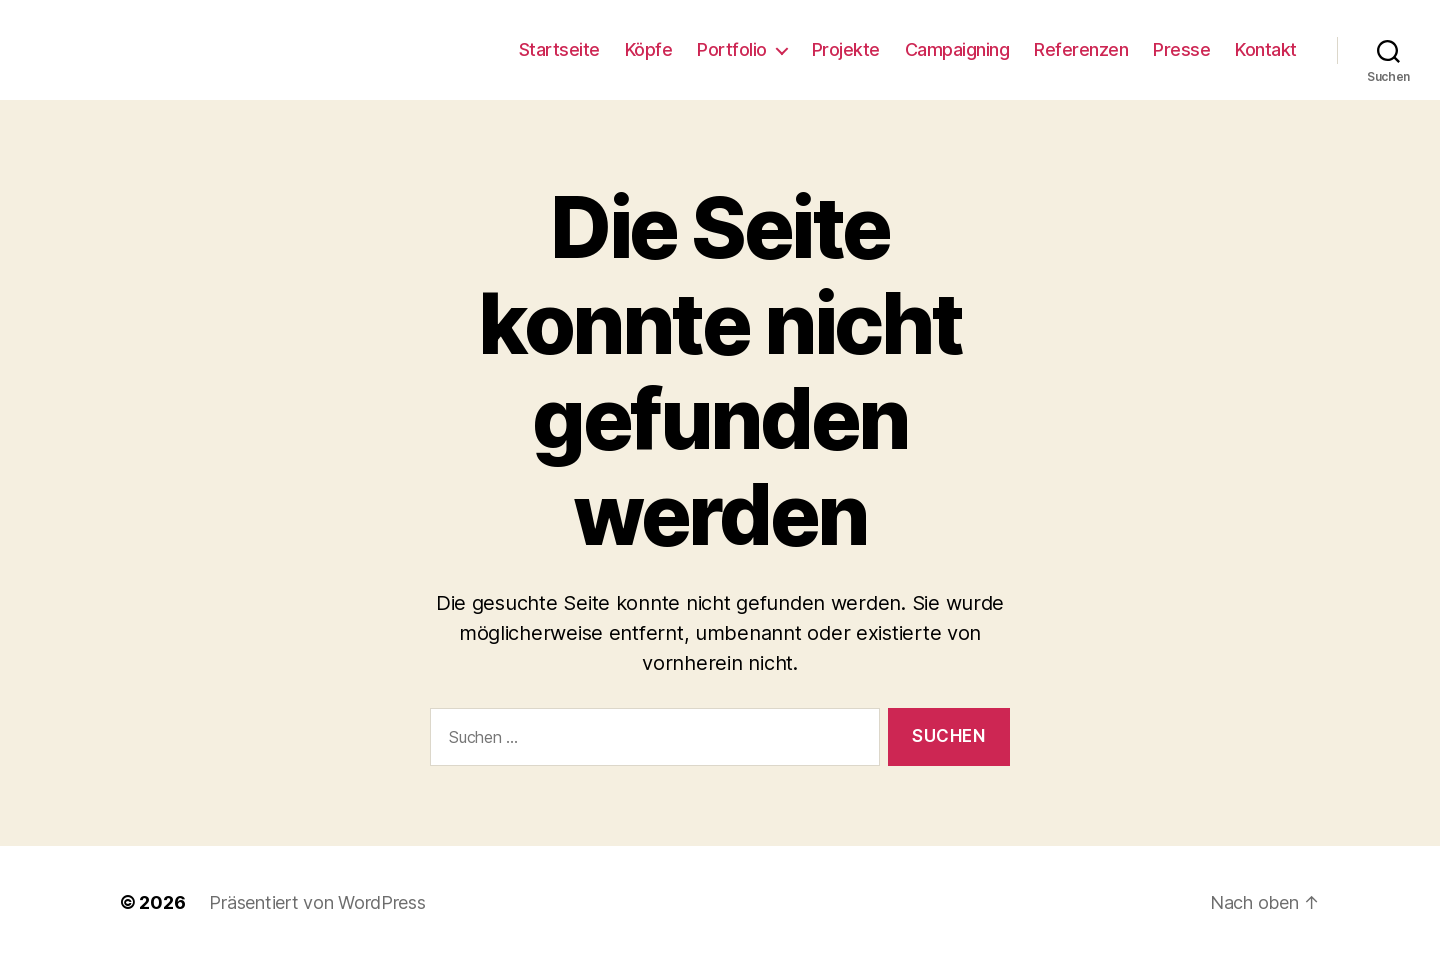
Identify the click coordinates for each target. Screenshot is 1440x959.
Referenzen (1081, 49)
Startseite (559, 49)
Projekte (846, 49)
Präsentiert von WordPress (317, 902)
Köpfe (649, 49)
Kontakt (1266, 49)
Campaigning (957, 49)
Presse (1181, 49)
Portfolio (732, 49)
